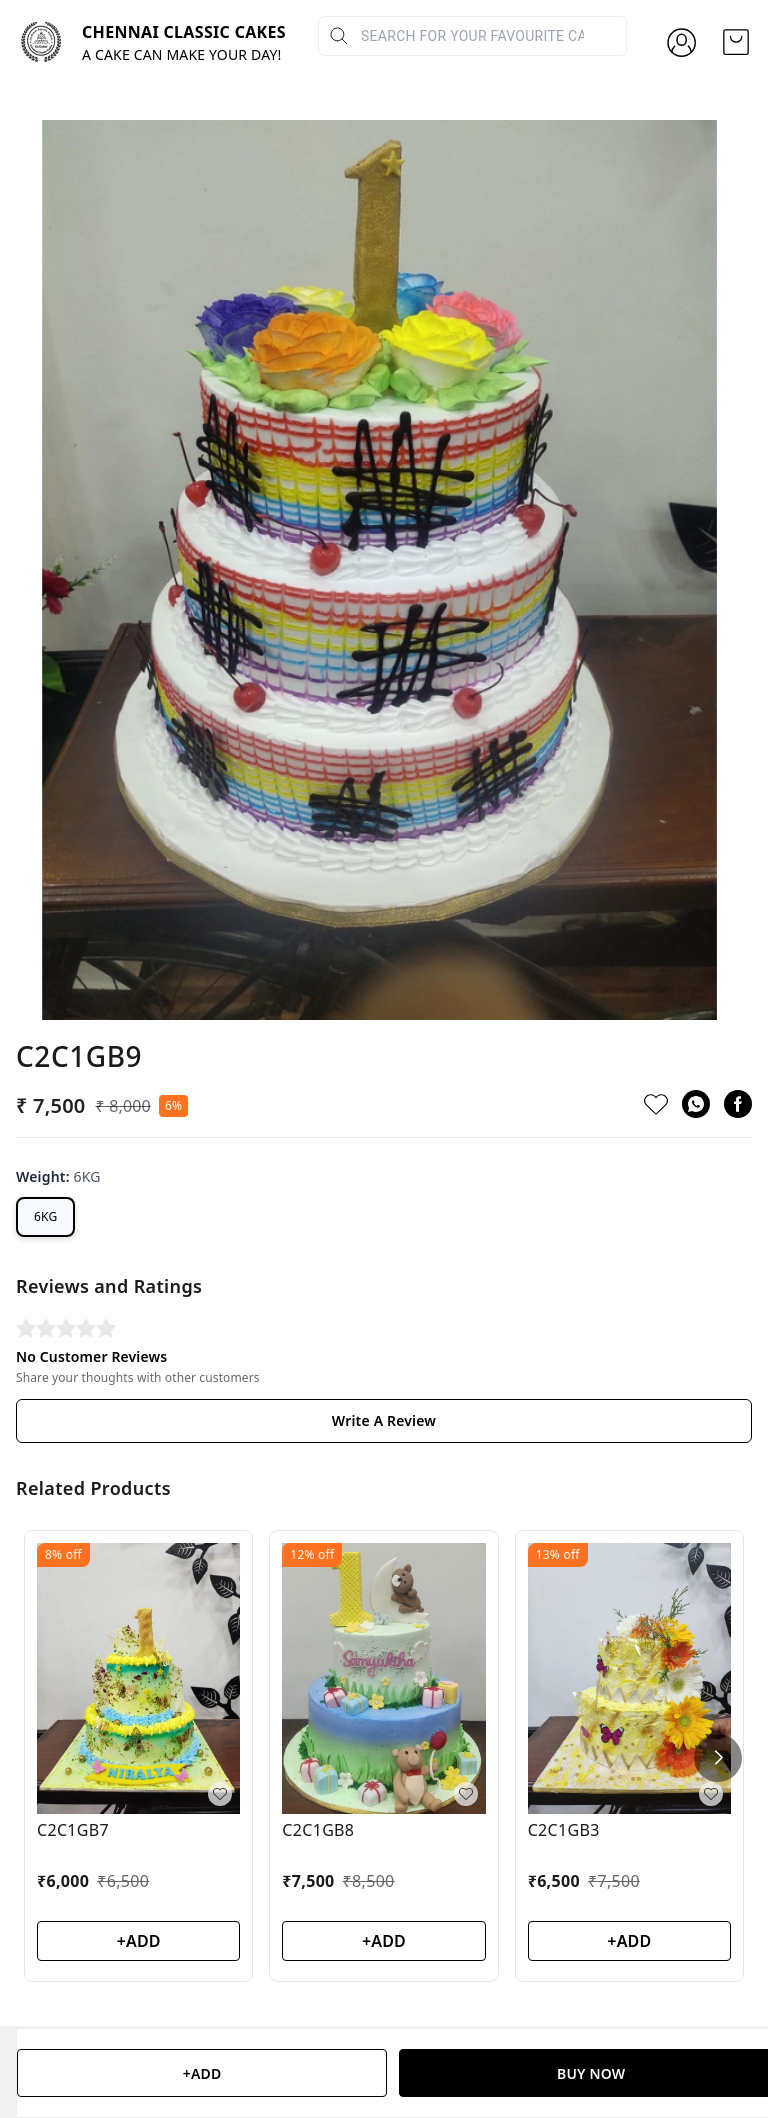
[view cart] (736, 42)
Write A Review (384, 1260)
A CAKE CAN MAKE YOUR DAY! (181, 54)
